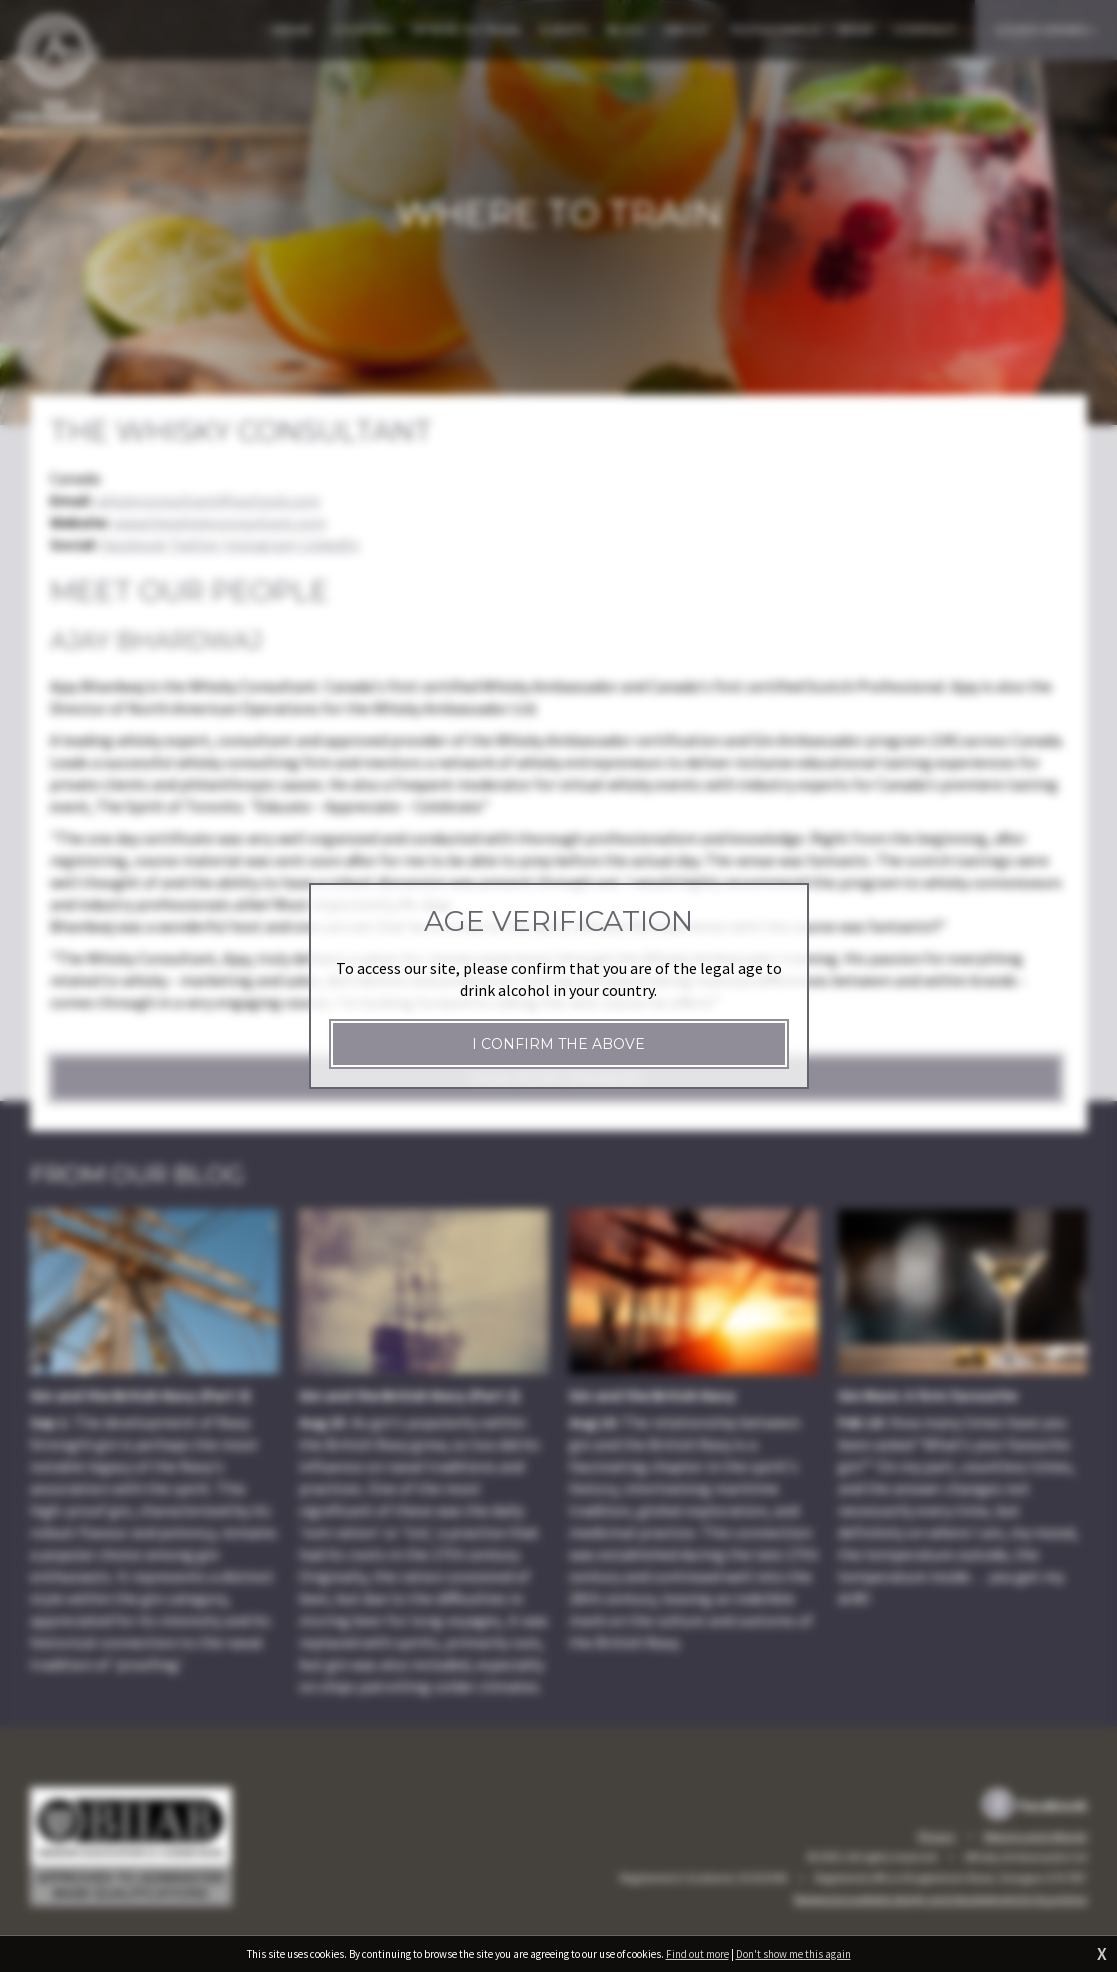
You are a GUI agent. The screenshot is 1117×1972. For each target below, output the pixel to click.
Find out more (697, 1954)
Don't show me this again (793, 1954)
